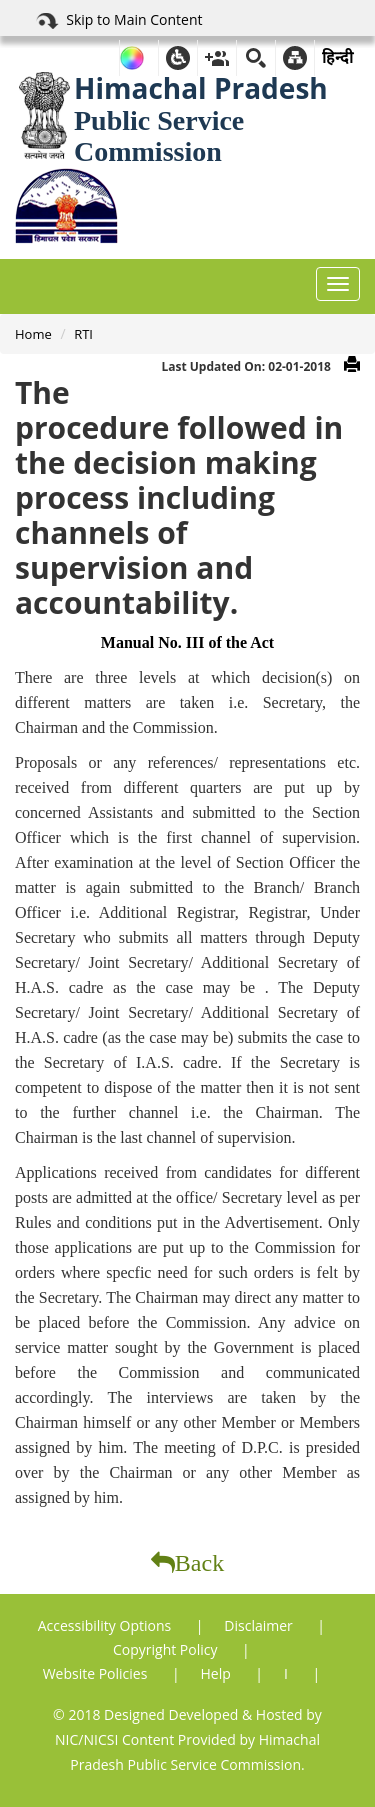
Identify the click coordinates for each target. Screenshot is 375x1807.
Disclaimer (260, 1625)
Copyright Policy (167, 1649)
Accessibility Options (106, 1625)
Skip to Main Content (118, 21)
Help (218, 1673)
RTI (83, 334)
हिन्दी (337, 57)
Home (33, 334)
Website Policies (97, 1673)
